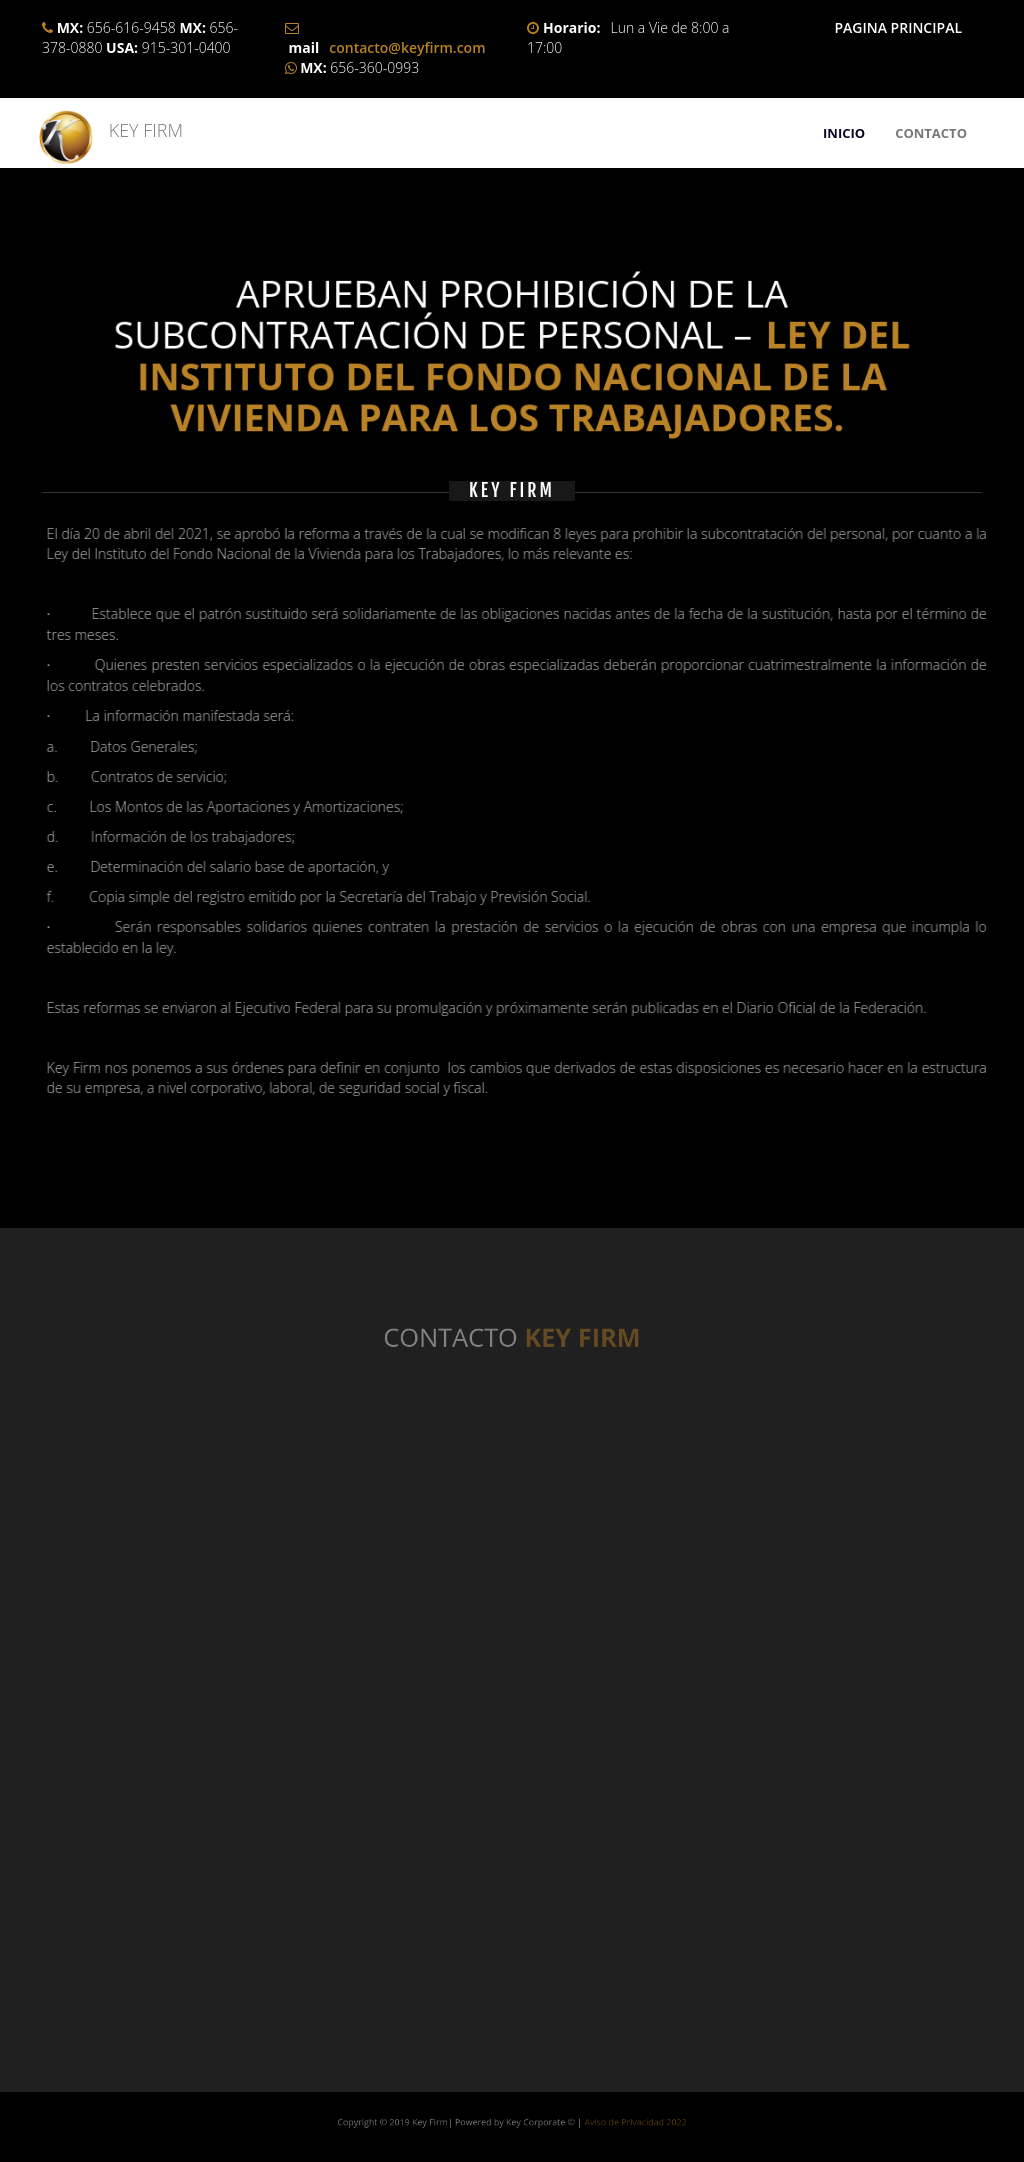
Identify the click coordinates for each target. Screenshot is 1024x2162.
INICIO (844, 133)
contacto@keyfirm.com (407, 47)
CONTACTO (931, 133)
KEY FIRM (136, 130)
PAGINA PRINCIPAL (898, 27)
